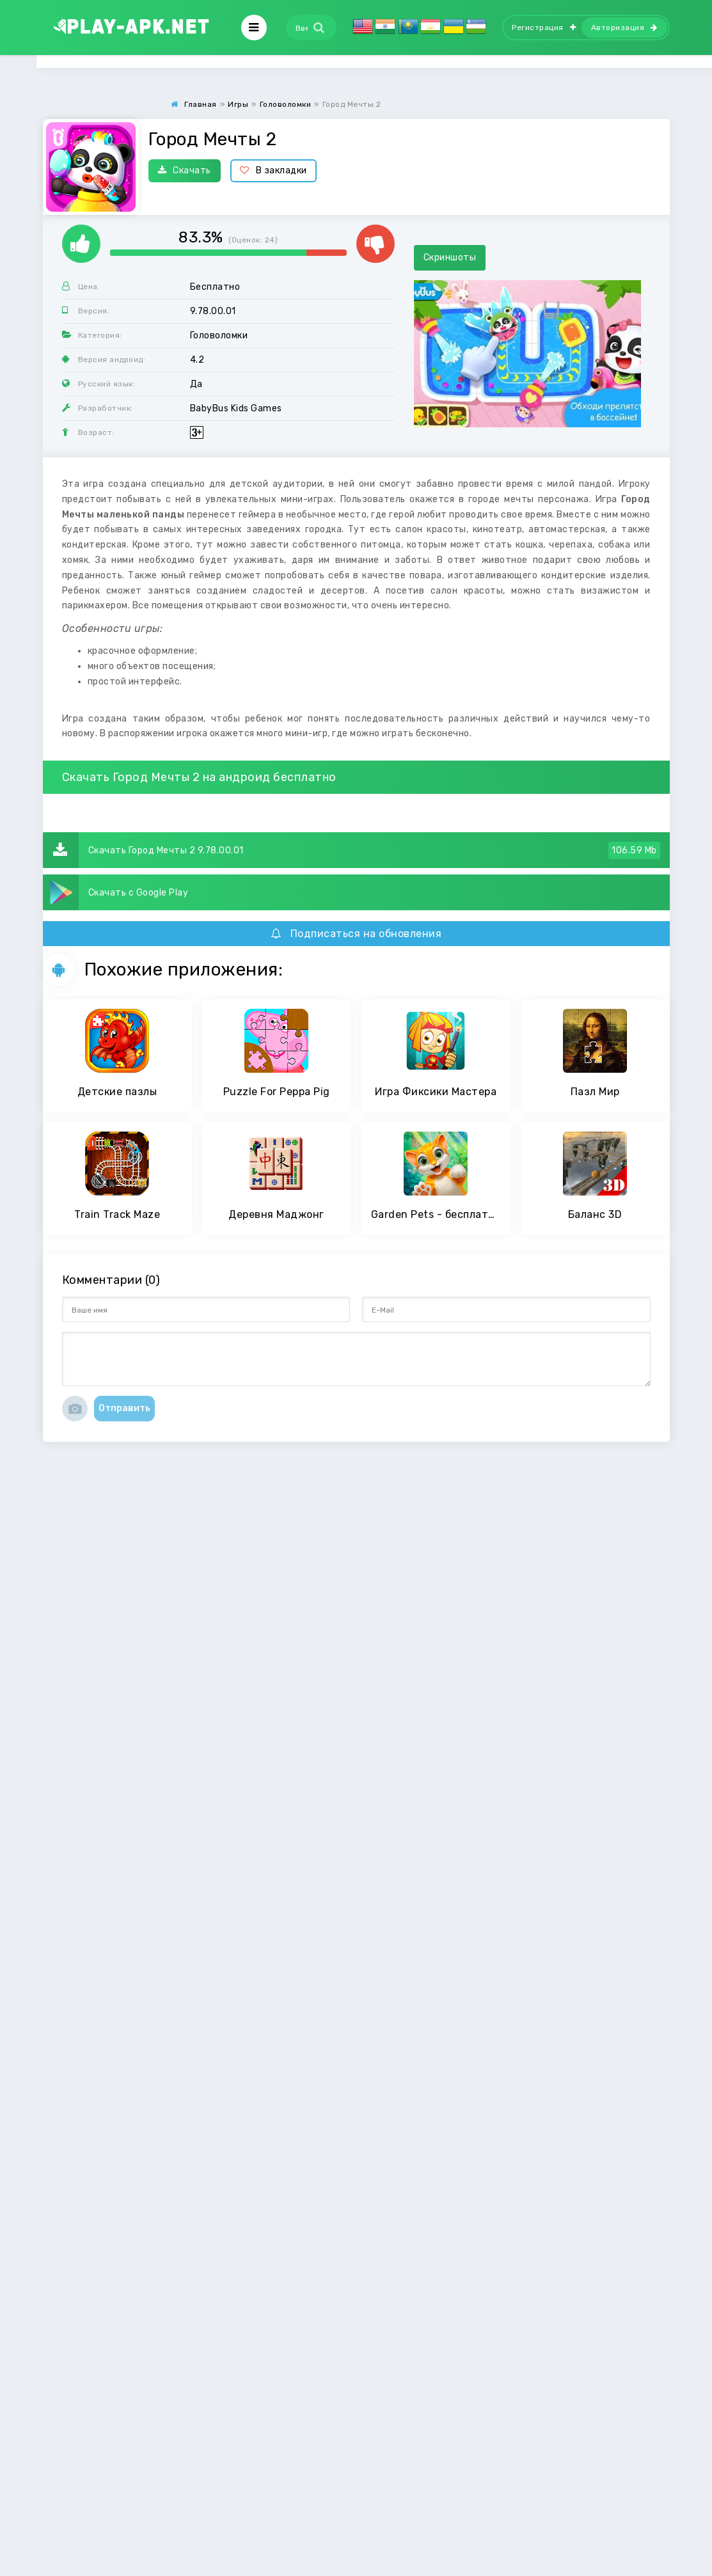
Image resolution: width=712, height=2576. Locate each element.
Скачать (184, 170)
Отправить (124, 1408)
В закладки (273, 170)
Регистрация (544, 27)
